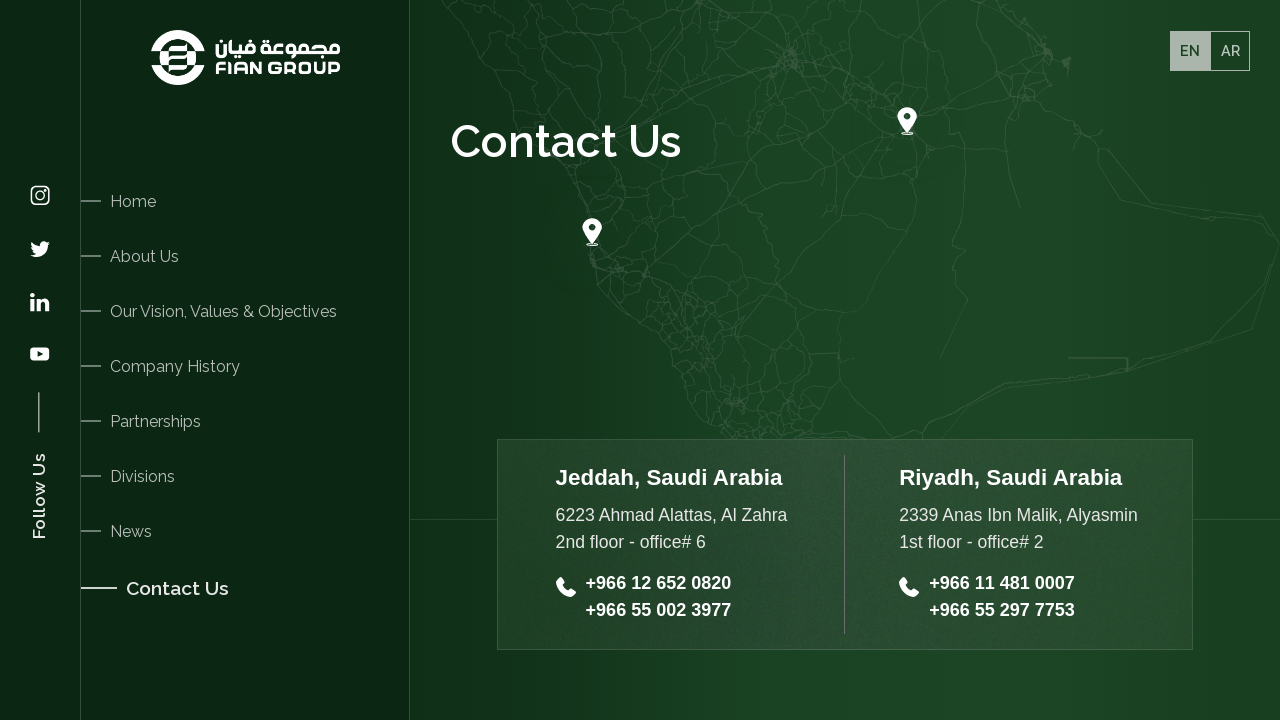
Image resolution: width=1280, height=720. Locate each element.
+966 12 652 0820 (659, 583)
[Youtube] (40, 356)
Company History (175, 366)
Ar (1230, 50)
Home (133, 201)
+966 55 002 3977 (659, 610)
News (131, 531)
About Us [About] (144, 256)
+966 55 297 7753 (1002, 610)
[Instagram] (40, 197)
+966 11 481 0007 (1002, 583)
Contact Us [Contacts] (177, 588)
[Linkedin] (40, 304)
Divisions (142, 476)
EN (1190, 50)
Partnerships (155, 421)
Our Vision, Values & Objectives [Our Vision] (223, 311)
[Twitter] (40, 251)
